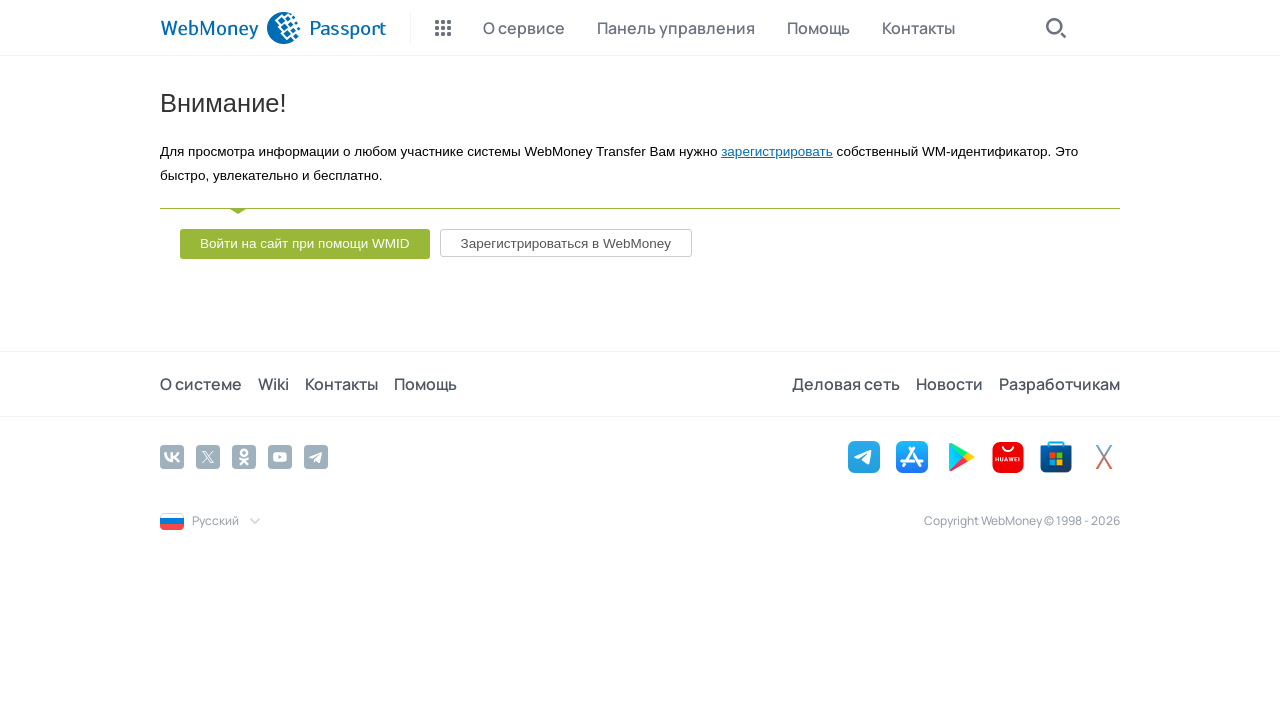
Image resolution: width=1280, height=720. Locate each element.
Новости (949, 384)
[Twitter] (208, 457)
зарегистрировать (777, 151)
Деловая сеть (846, 384)
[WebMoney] (230, 28)
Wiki (273, 384)
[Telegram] (316, 457)
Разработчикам (1059, 384)
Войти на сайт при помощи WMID (305, 243)
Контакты (341, 384)
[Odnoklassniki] (244, 457)
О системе (201, 384)
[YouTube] (280, 457)
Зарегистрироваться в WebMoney (566, 243)
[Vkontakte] (172, 457)
